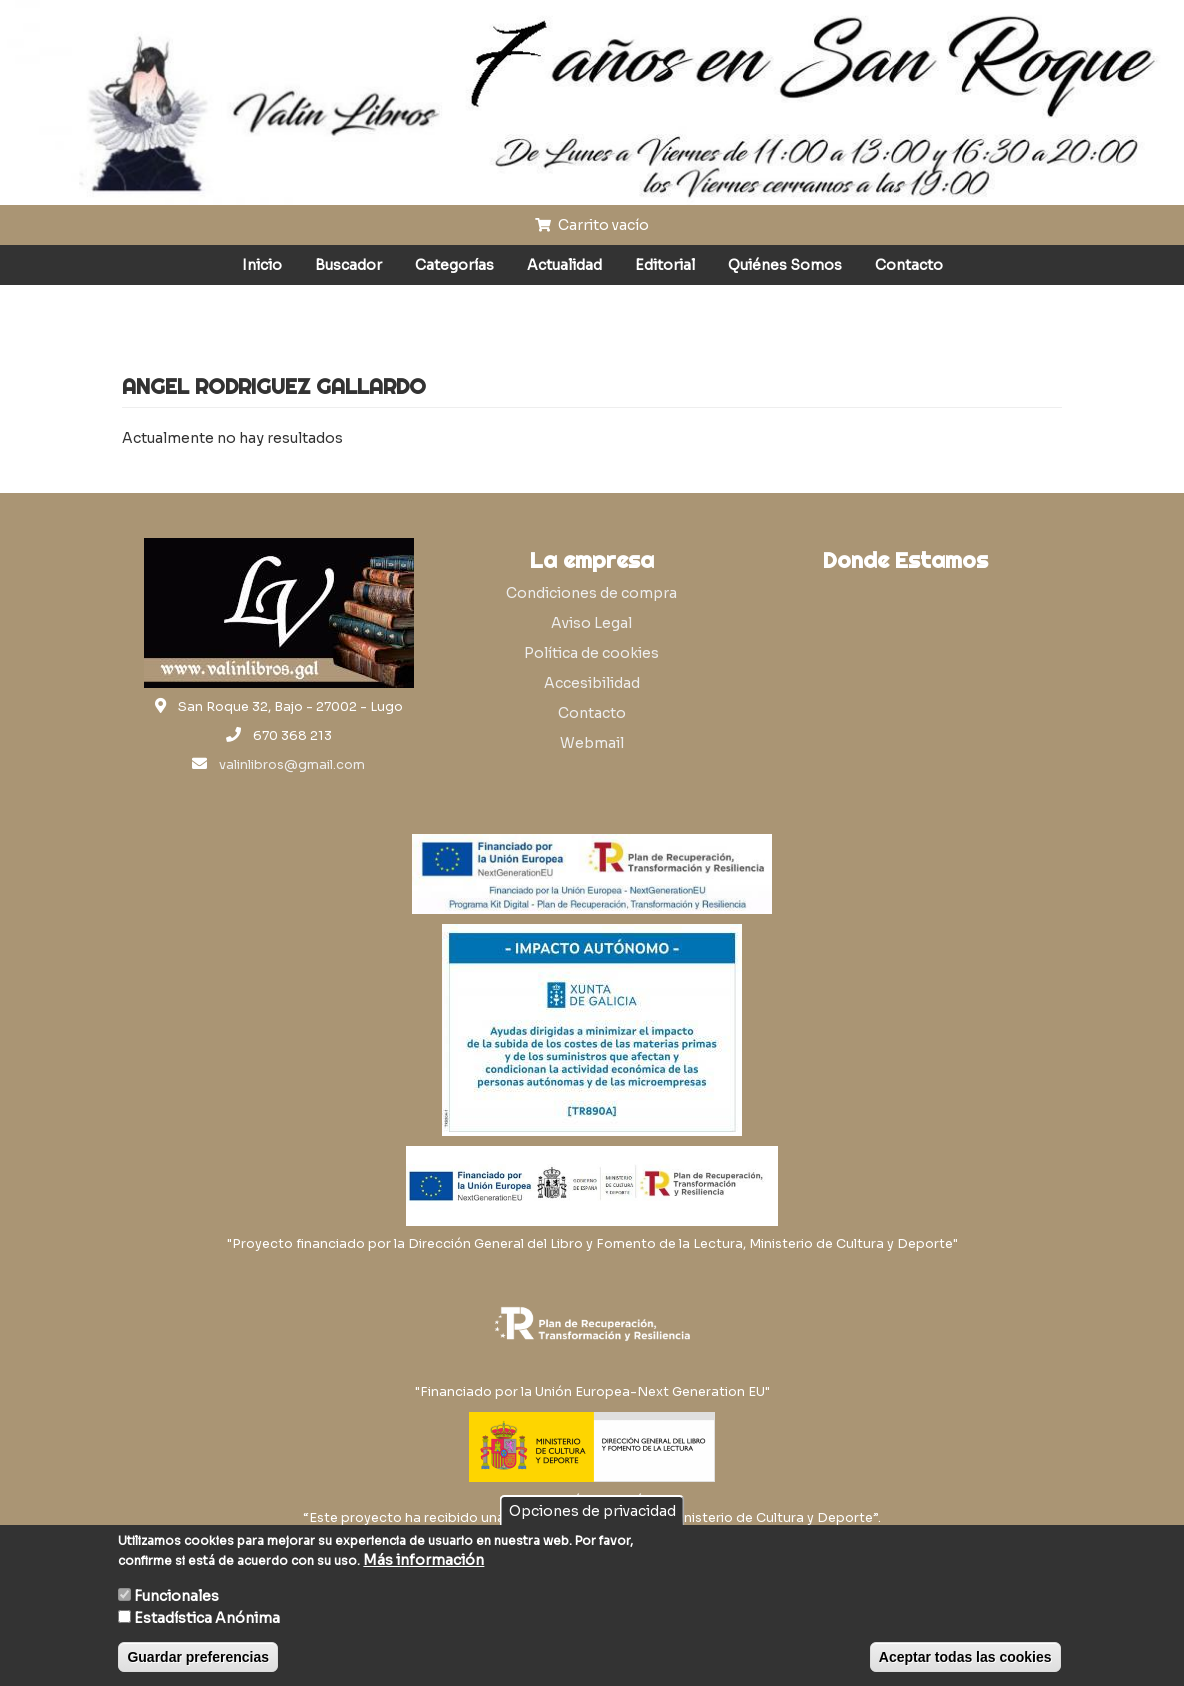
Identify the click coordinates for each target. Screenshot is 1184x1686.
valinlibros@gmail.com (292, 765)
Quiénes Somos (785, 265)
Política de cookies (591, 653)
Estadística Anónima (207, 1618)
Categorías (454, 265)
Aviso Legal (591, 623)
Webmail (592, 743)
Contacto (909, 265)
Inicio (262, 265)
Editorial (665, 265)
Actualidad (564, 265)
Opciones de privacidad (592, 1511)
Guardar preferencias (198, 1657)
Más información (423, 1560)
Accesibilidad (592, 683)
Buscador (348, 265)
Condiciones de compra (591, 593)
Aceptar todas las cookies (965, 1657)
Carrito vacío (592, 225)
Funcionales (176, 1596)
